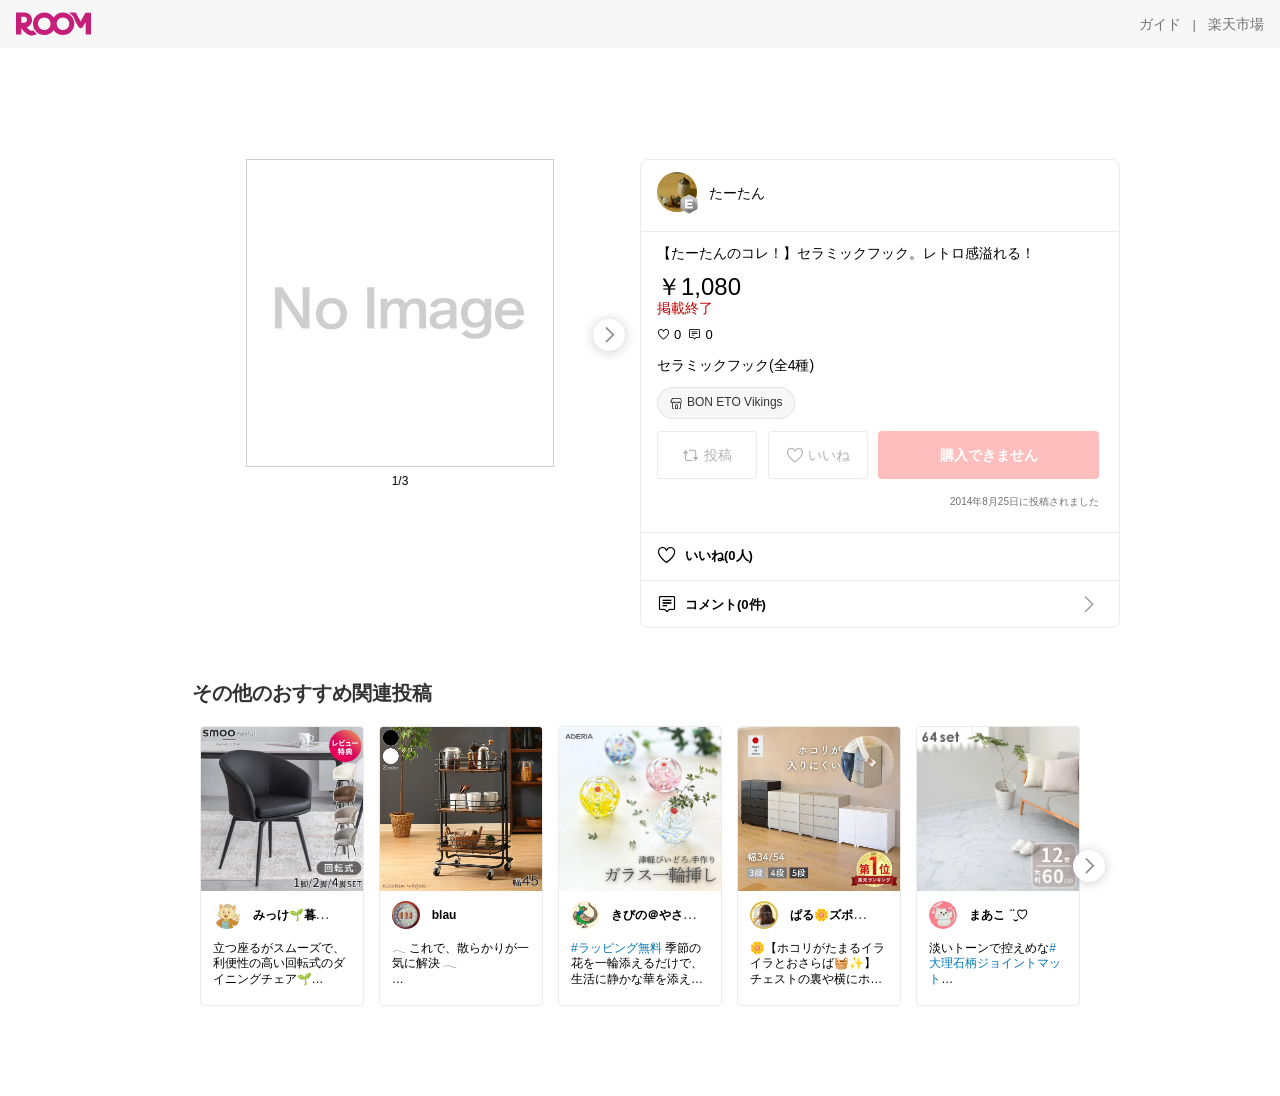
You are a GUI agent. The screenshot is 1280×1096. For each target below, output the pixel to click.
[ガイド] (1160, 24)
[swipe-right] (609, 335)
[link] (282, 808)
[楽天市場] (1236, 24)
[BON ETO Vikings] (726, 403)
